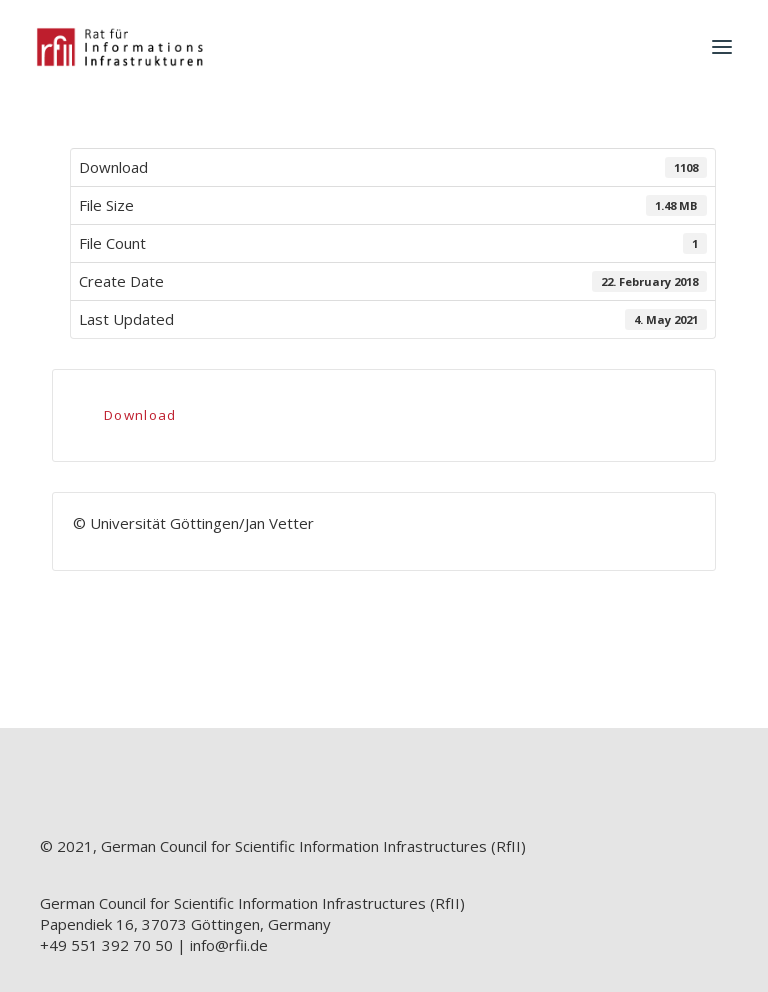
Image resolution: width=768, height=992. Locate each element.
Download (140, 415)
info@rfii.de (229, 945)
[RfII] (119, 47)
